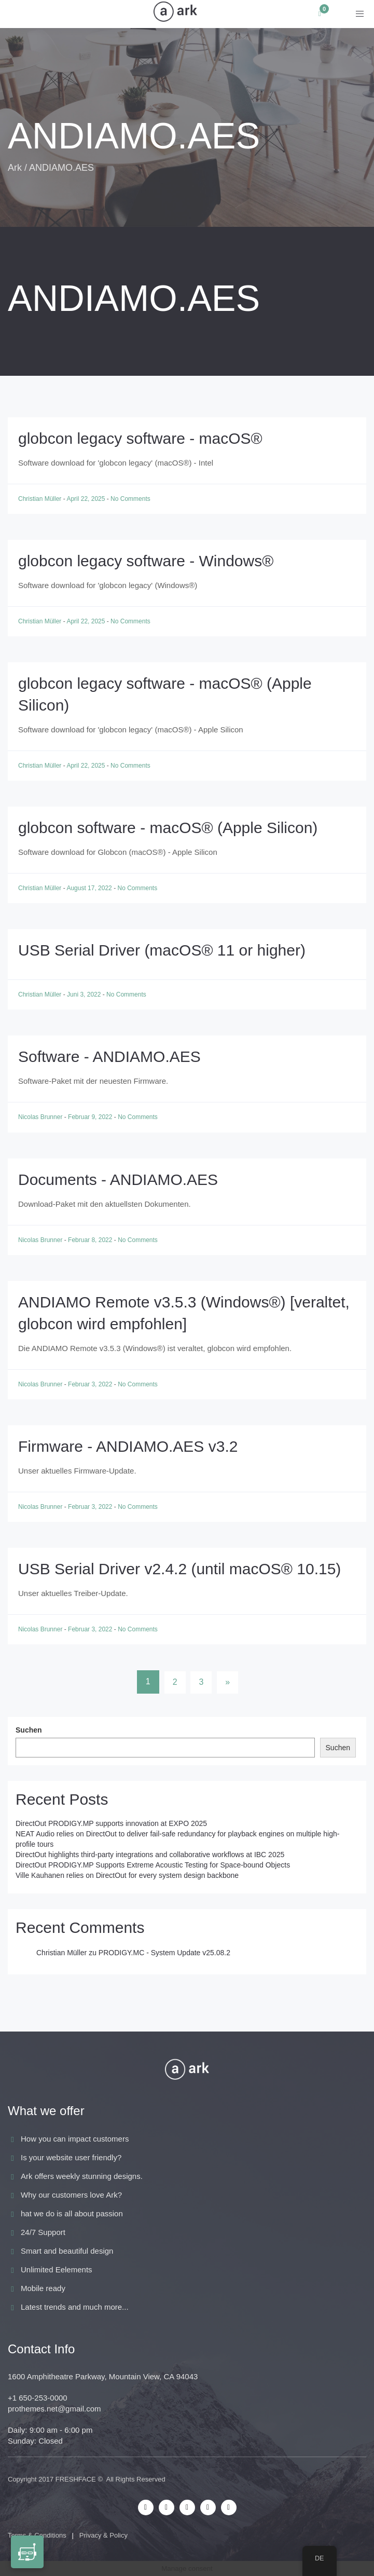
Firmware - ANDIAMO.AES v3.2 (128, 1446)
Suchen (29, 1730)
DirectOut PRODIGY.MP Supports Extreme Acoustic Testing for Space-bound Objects (153, 1865)
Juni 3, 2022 (85, 994)
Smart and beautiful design (67, 2250)
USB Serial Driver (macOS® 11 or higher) (162, 950)
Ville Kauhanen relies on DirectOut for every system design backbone (127, 1875)
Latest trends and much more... (75, 2306)
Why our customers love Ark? (71, 2194)
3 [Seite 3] (201, 1682)
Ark (15, 167)
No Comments (130, 498)
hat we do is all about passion (72, 2213)
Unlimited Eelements (56, 2269)
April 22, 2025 (86, 498)
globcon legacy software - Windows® (145, 560)
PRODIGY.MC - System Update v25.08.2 (164, 1952)
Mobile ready (43, 2288)
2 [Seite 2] (175, 1682)
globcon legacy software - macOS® (140, 438)
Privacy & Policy (103, 2535)
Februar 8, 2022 (91, 1240)
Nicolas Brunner (41, 1117)
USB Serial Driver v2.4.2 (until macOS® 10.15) (179, 1568)
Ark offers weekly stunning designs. (82, 2176)
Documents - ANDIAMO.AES (118, 1179)
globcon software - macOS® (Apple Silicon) (167, 827)
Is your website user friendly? (71, 2157)
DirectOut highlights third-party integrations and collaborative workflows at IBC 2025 (150, 1854)
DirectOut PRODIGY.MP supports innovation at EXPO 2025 (111, 1823)
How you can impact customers (75, 2138)
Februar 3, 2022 (91, 1384)
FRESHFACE (76, 2479)
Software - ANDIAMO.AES (109, 1056)
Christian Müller (40, 498)
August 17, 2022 (90, 888)
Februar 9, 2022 (91, 1117)
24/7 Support (43, 2232)
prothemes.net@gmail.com (54, 2408)
